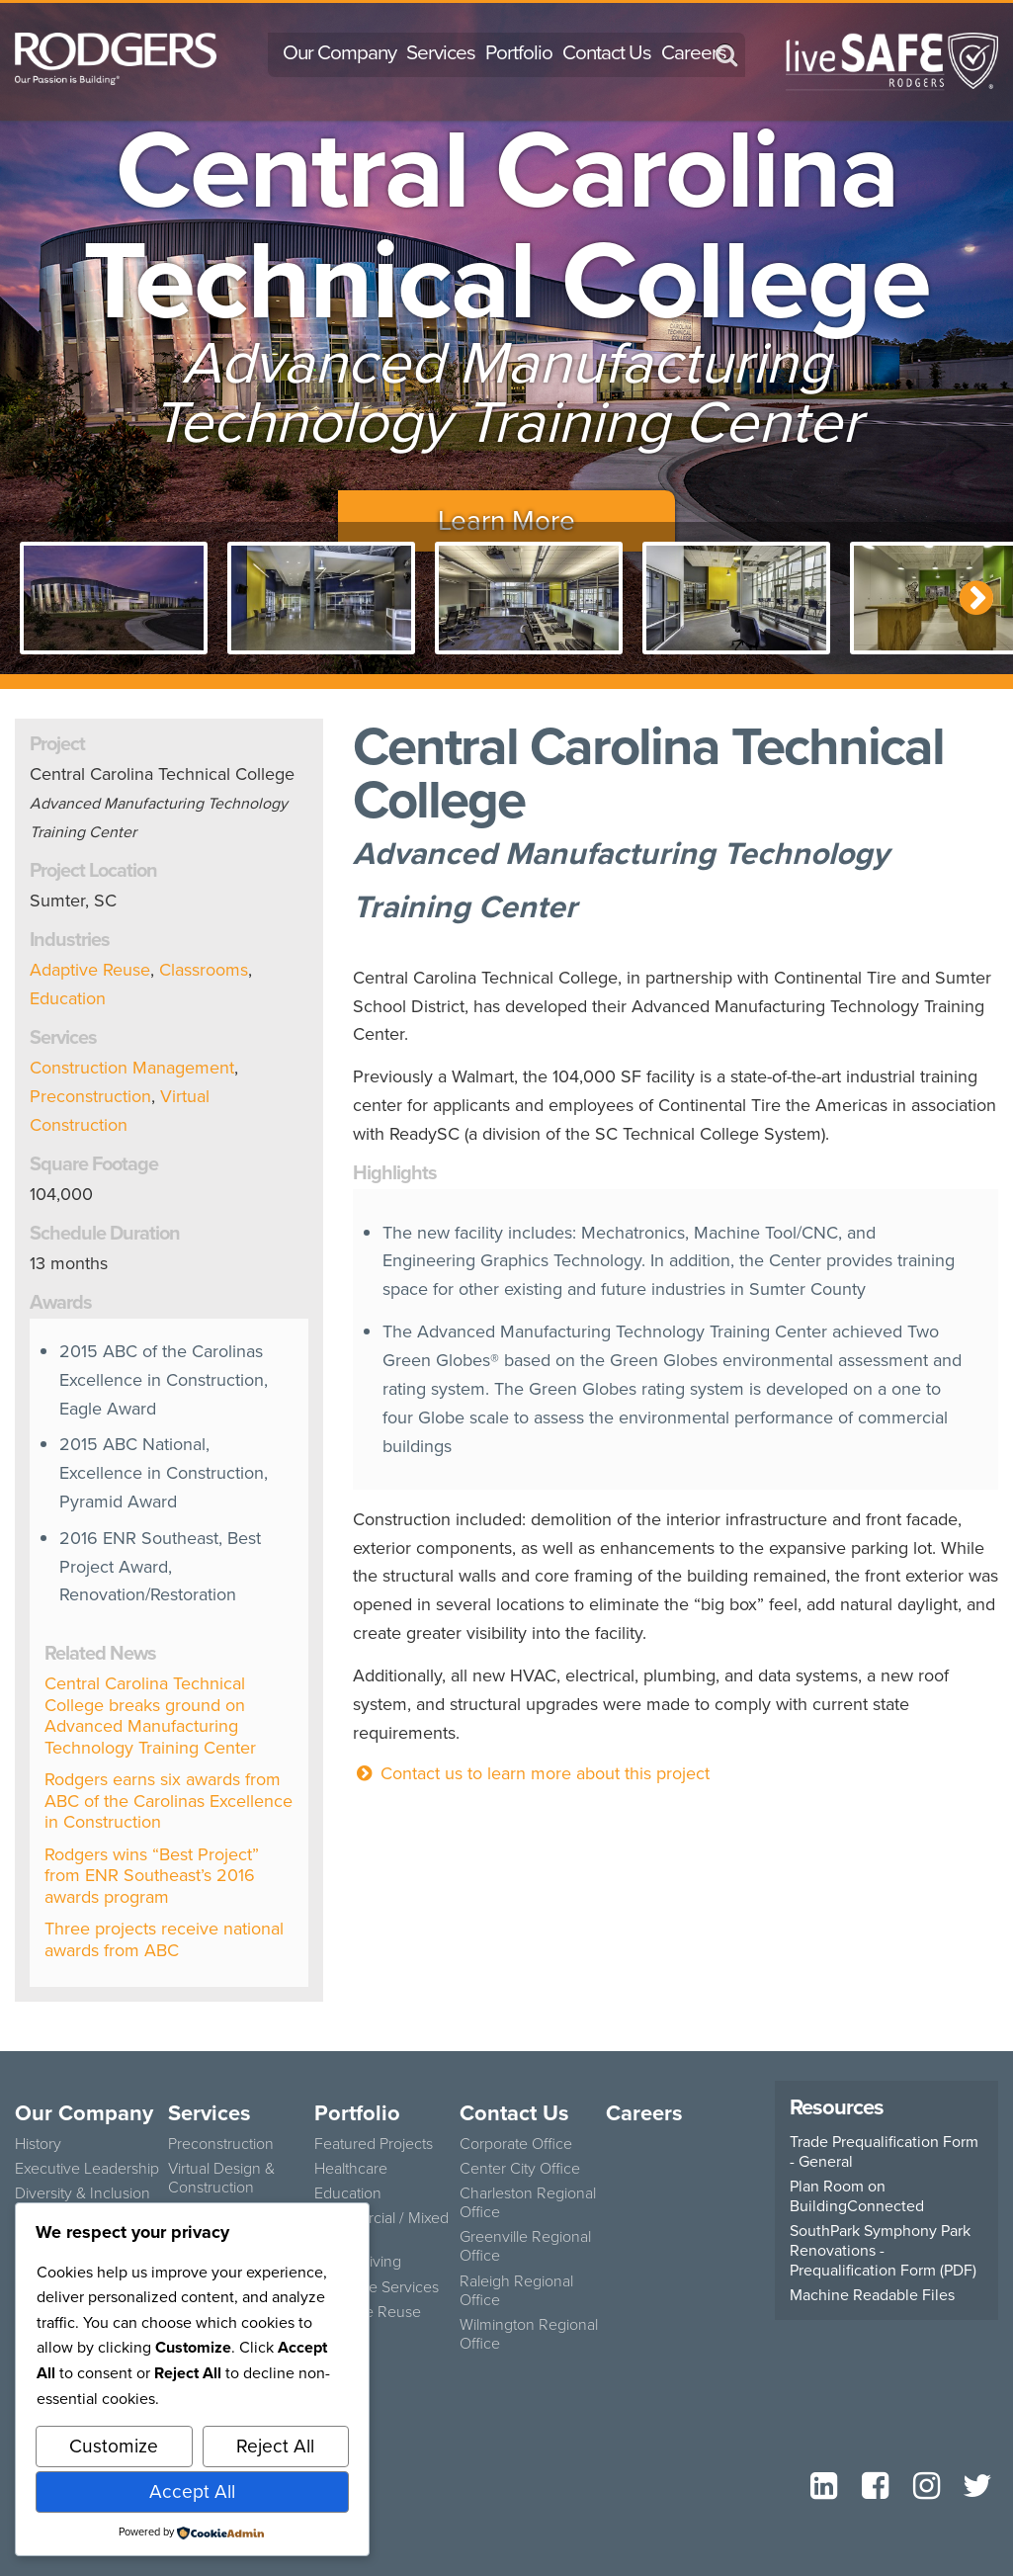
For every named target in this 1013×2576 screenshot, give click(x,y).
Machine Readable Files (872, 2295)
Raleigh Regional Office (516, 2290)
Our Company (339, 52)
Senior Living (357, 2261)
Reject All (275, 2446)
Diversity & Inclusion (82, 2192)
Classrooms (203, 970)
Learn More (506, 520)
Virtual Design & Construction (221, 2177)
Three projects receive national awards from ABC (164, 1939)
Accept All (192, 2491)
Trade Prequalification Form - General (884, 2152)
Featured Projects (373, 2143)
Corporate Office (516, 2143)
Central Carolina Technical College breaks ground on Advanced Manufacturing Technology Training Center (150, 1715)
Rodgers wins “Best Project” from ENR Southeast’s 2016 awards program (151, 1876)
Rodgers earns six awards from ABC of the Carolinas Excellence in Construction (168, 1800)
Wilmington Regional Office (529, 2333)
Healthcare (350, 2168)
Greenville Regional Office (525, 2245)
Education (68, 998)
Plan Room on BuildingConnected (857, 2196)
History (38, 2143)
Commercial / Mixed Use (381, 2226)
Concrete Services (376, 2286)
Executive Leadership (87, 2168)
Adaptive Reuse (90, 970)
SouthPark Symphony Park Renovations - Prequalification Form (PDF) (883, 2250)
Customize (113, 2446)
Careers (693, 52)
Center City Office (520, 2168)
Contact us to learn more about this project (531, 1773)
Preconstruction (90, 1096)
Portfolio (518, 52)
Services (440, 52)
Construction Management (132, 1067)
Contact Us (606, 52)
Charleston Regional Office (528, 2202)
